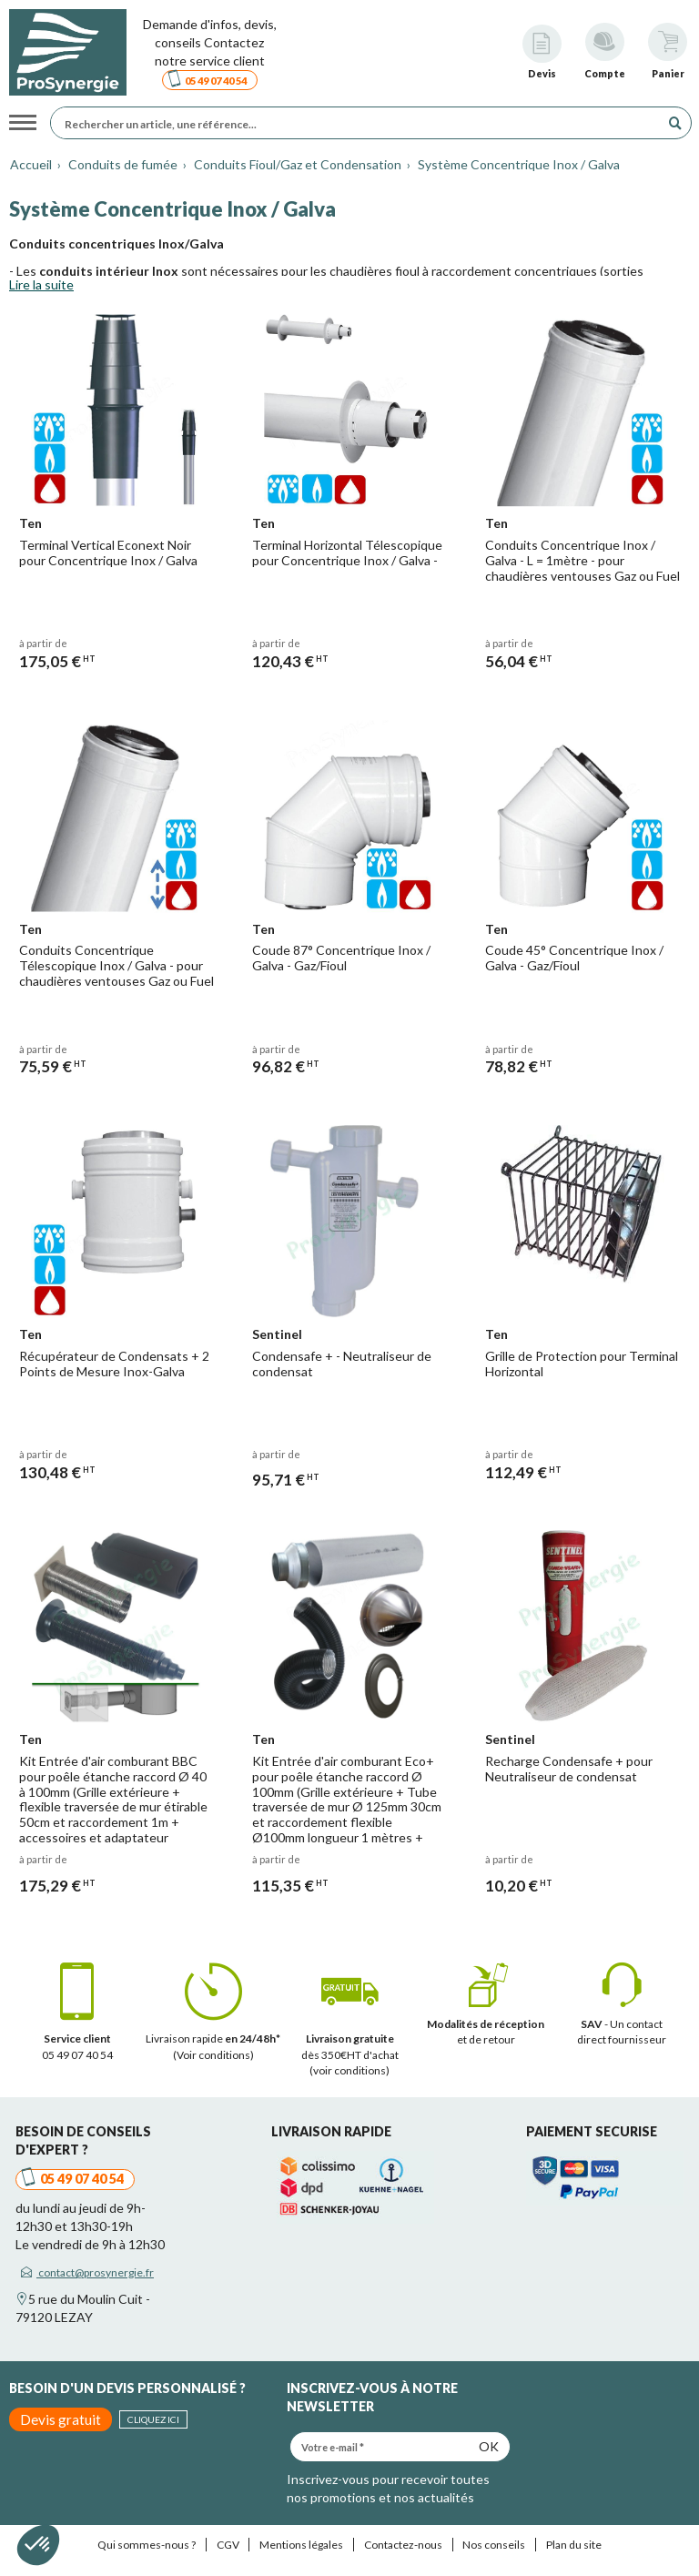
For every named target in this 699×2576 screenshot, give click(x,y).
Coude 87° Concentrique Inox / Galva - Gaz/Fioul (341, 957)
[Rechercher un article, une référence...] (360, 122)
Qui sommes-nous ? (146, 2544)
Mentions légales (301, 2544)
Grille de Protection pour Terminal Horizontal (581, 1363)
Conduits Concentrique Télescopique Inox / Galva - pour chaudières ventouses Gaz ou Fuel (116, 965)
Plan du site (574, 2544)
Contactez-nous (403, 2544)
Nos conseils (493, 2544)
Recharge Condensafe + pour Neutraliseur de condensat (569, 1768)
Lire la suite (41, 284)
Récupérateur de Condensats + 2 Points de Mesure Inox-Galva (114, 1363)
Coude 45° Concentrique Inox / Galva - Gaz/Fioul (574, 957)
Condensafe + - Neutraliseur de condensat (341, 1363)
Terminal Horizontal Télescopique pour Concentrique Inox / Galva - (347, 552)
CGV (228, 2544)
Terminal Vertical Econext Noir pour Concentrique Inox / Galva (108, 552)
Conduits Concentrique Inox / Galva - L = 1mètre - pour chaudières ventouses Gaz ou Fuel (582, 560)
